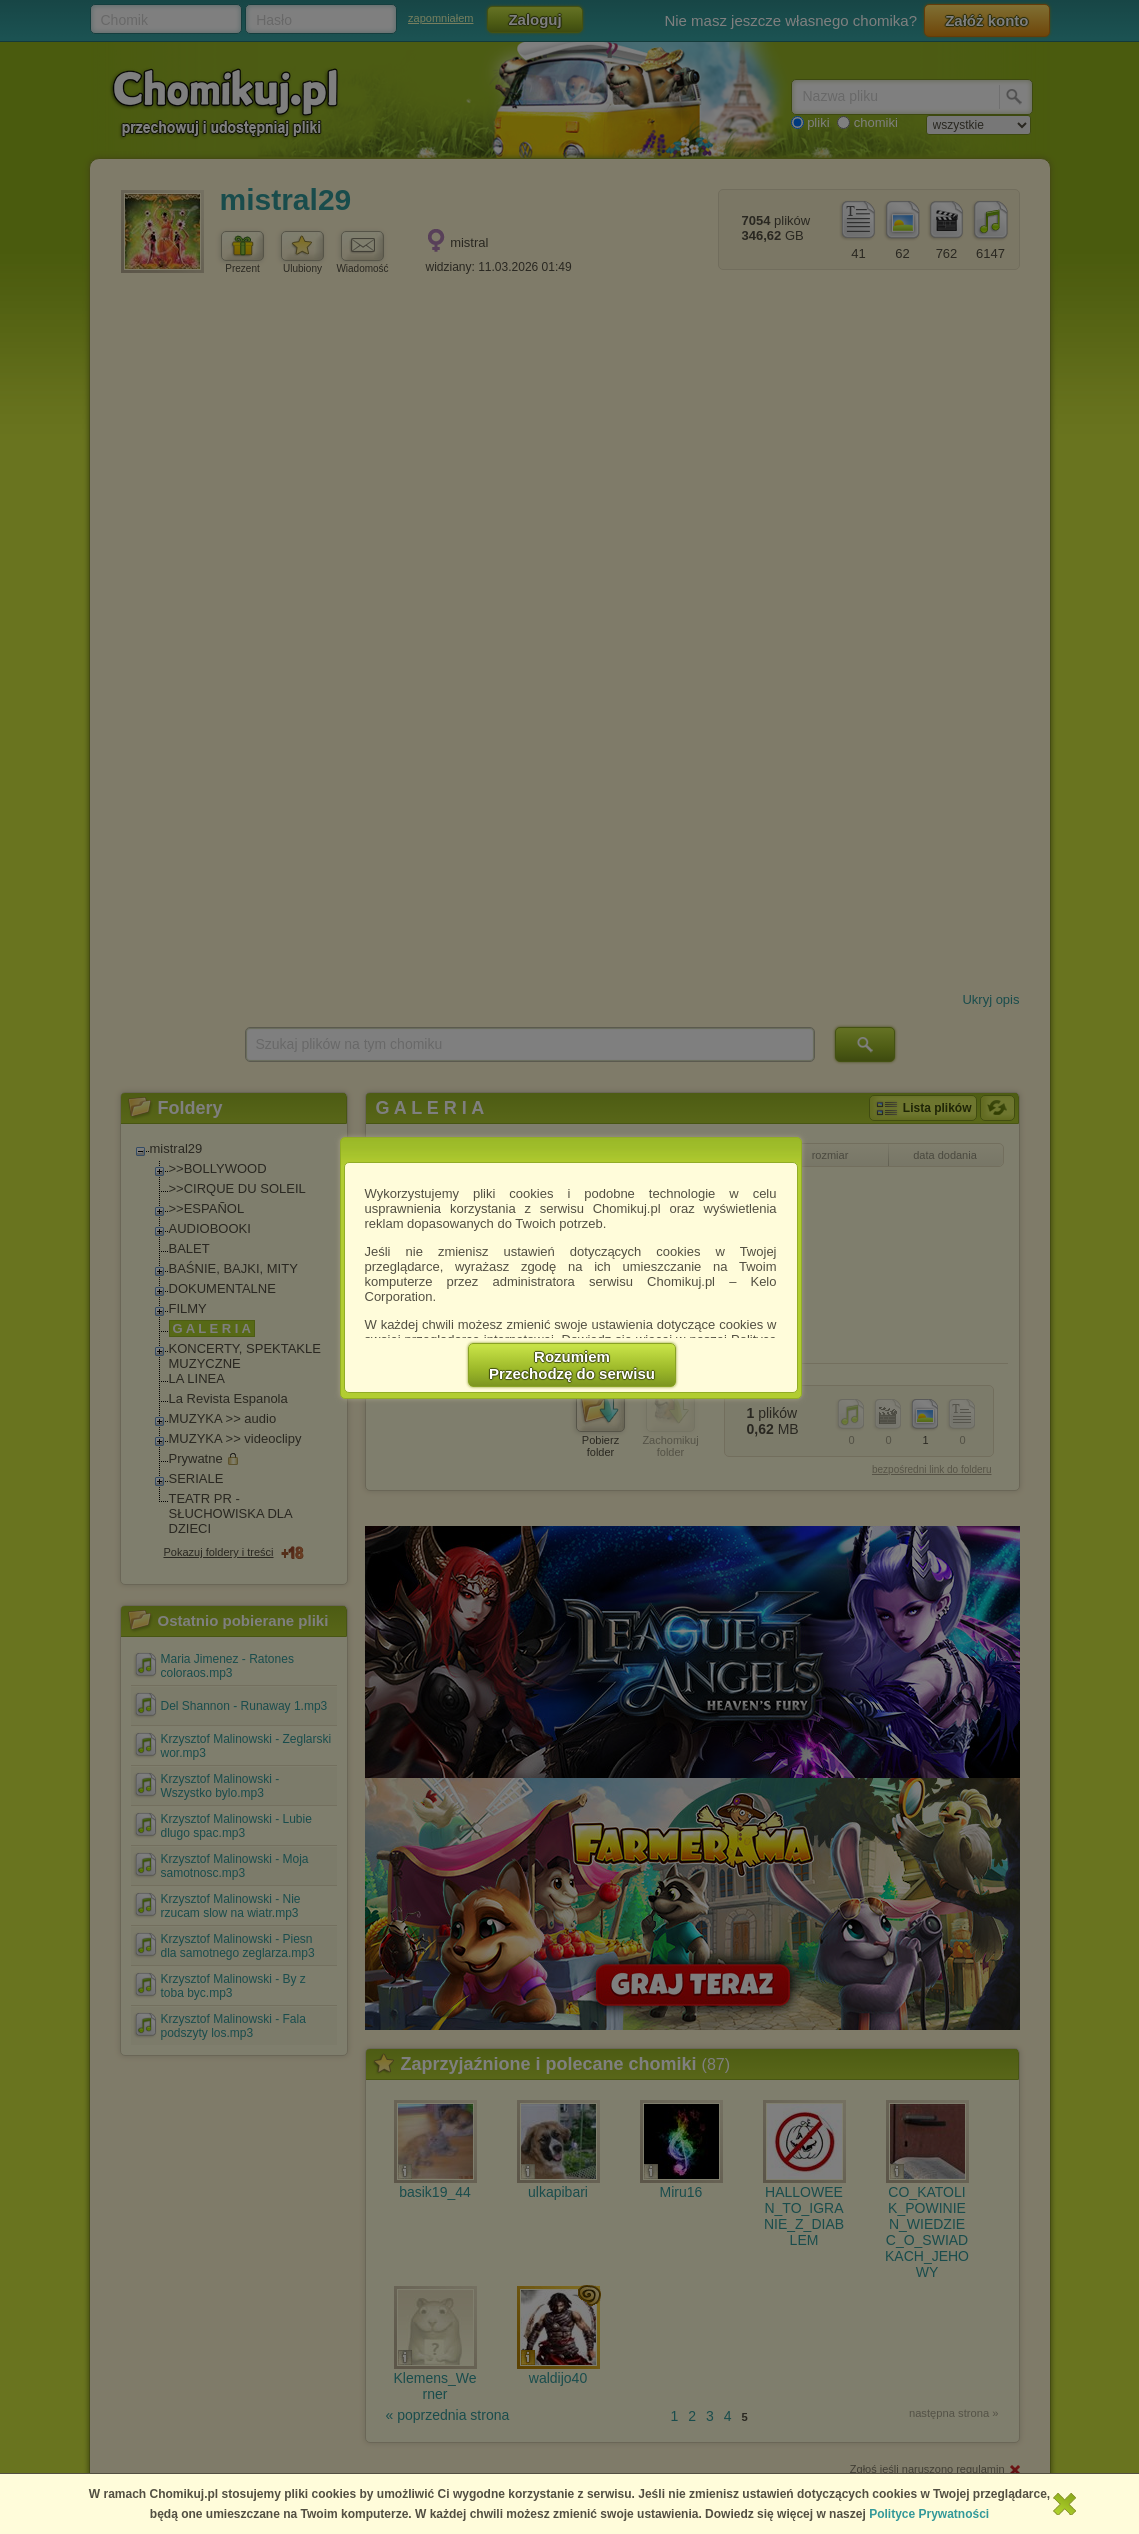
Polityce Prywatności (929, 2514)
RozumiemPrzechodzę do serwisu (572, 1365)
